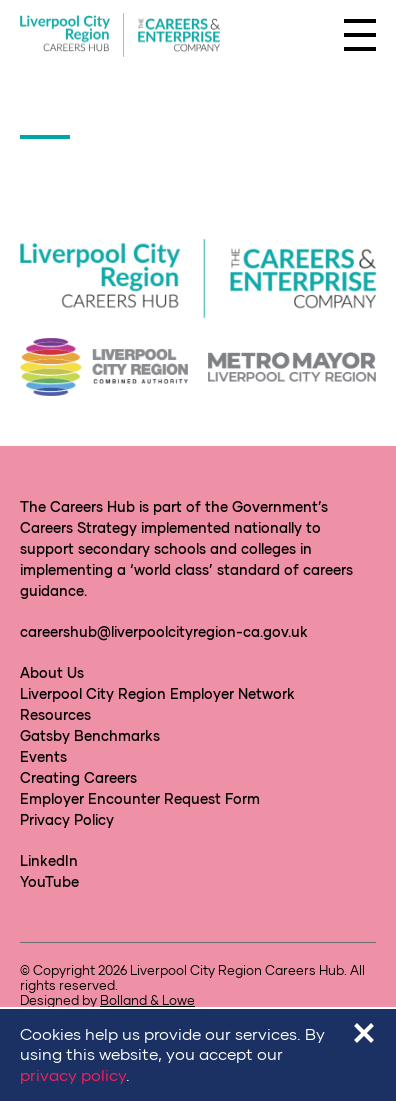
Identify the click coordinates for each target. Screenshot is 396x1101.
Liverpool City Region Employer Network (157, 693)
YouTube (49, 881)
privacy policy (73, 1074)
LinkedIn (49, 860)
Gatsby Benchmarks (90, 735)
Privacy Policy (67, 819)
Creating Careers (78, 777)
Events (43, 756)
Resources (55, 714)
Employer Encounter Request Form (140, 798)
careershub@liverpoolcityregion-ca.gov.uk (164, 631)
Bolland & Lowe (147, 1000)
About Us (52, 672)
